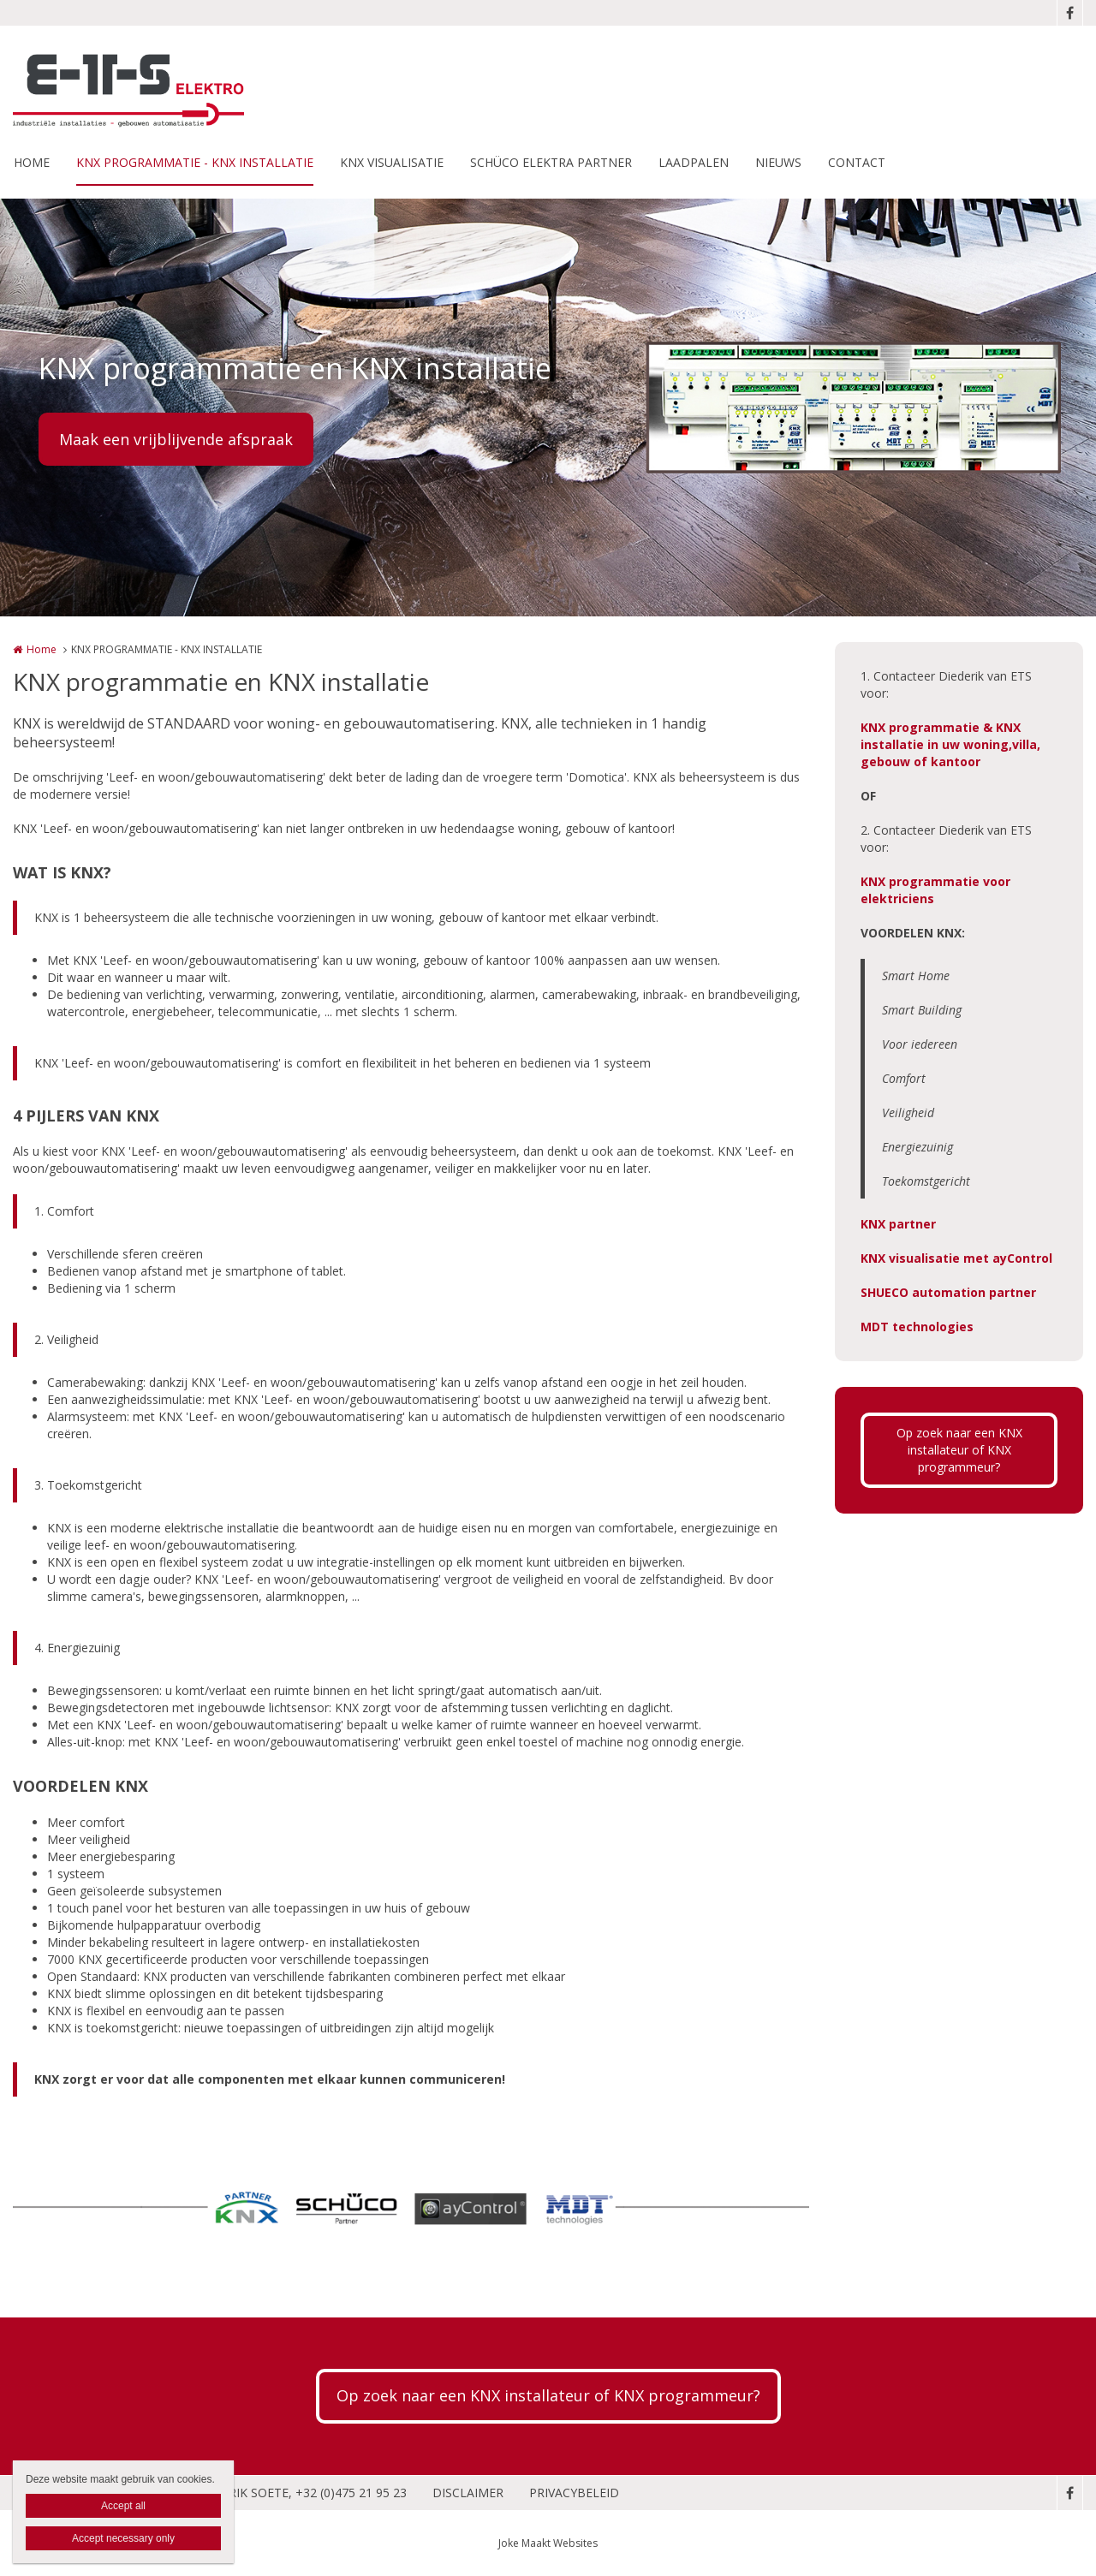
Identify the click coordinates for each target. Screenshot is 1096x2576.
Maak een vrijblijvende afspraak (176, 439)
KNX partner (898, 1224)
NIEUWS (778, 162)
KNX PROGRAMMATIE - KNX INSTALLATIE (194, 162)
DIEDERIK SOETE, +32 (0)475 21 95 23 (300, 2492)
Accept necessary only (123, 2538)
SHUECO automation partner (948, 1292)
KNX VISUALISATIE (392, 162)
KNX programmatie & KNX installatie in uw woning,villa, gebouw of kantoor (950, 744)
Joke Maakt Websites (548, 2543)
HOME (32, 162)
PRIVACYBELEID (574, 2492)
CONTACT (856, 162)
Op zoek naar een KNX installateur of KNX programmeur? (959, 1450)
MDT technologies (917, 1326)
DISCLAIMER (467, 2492)
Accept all (123, 2506)
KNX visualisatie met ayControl (956, 1258)
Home (42, 649)
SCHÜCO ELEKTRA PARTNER (551, 162)
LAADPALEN (693, 162)
